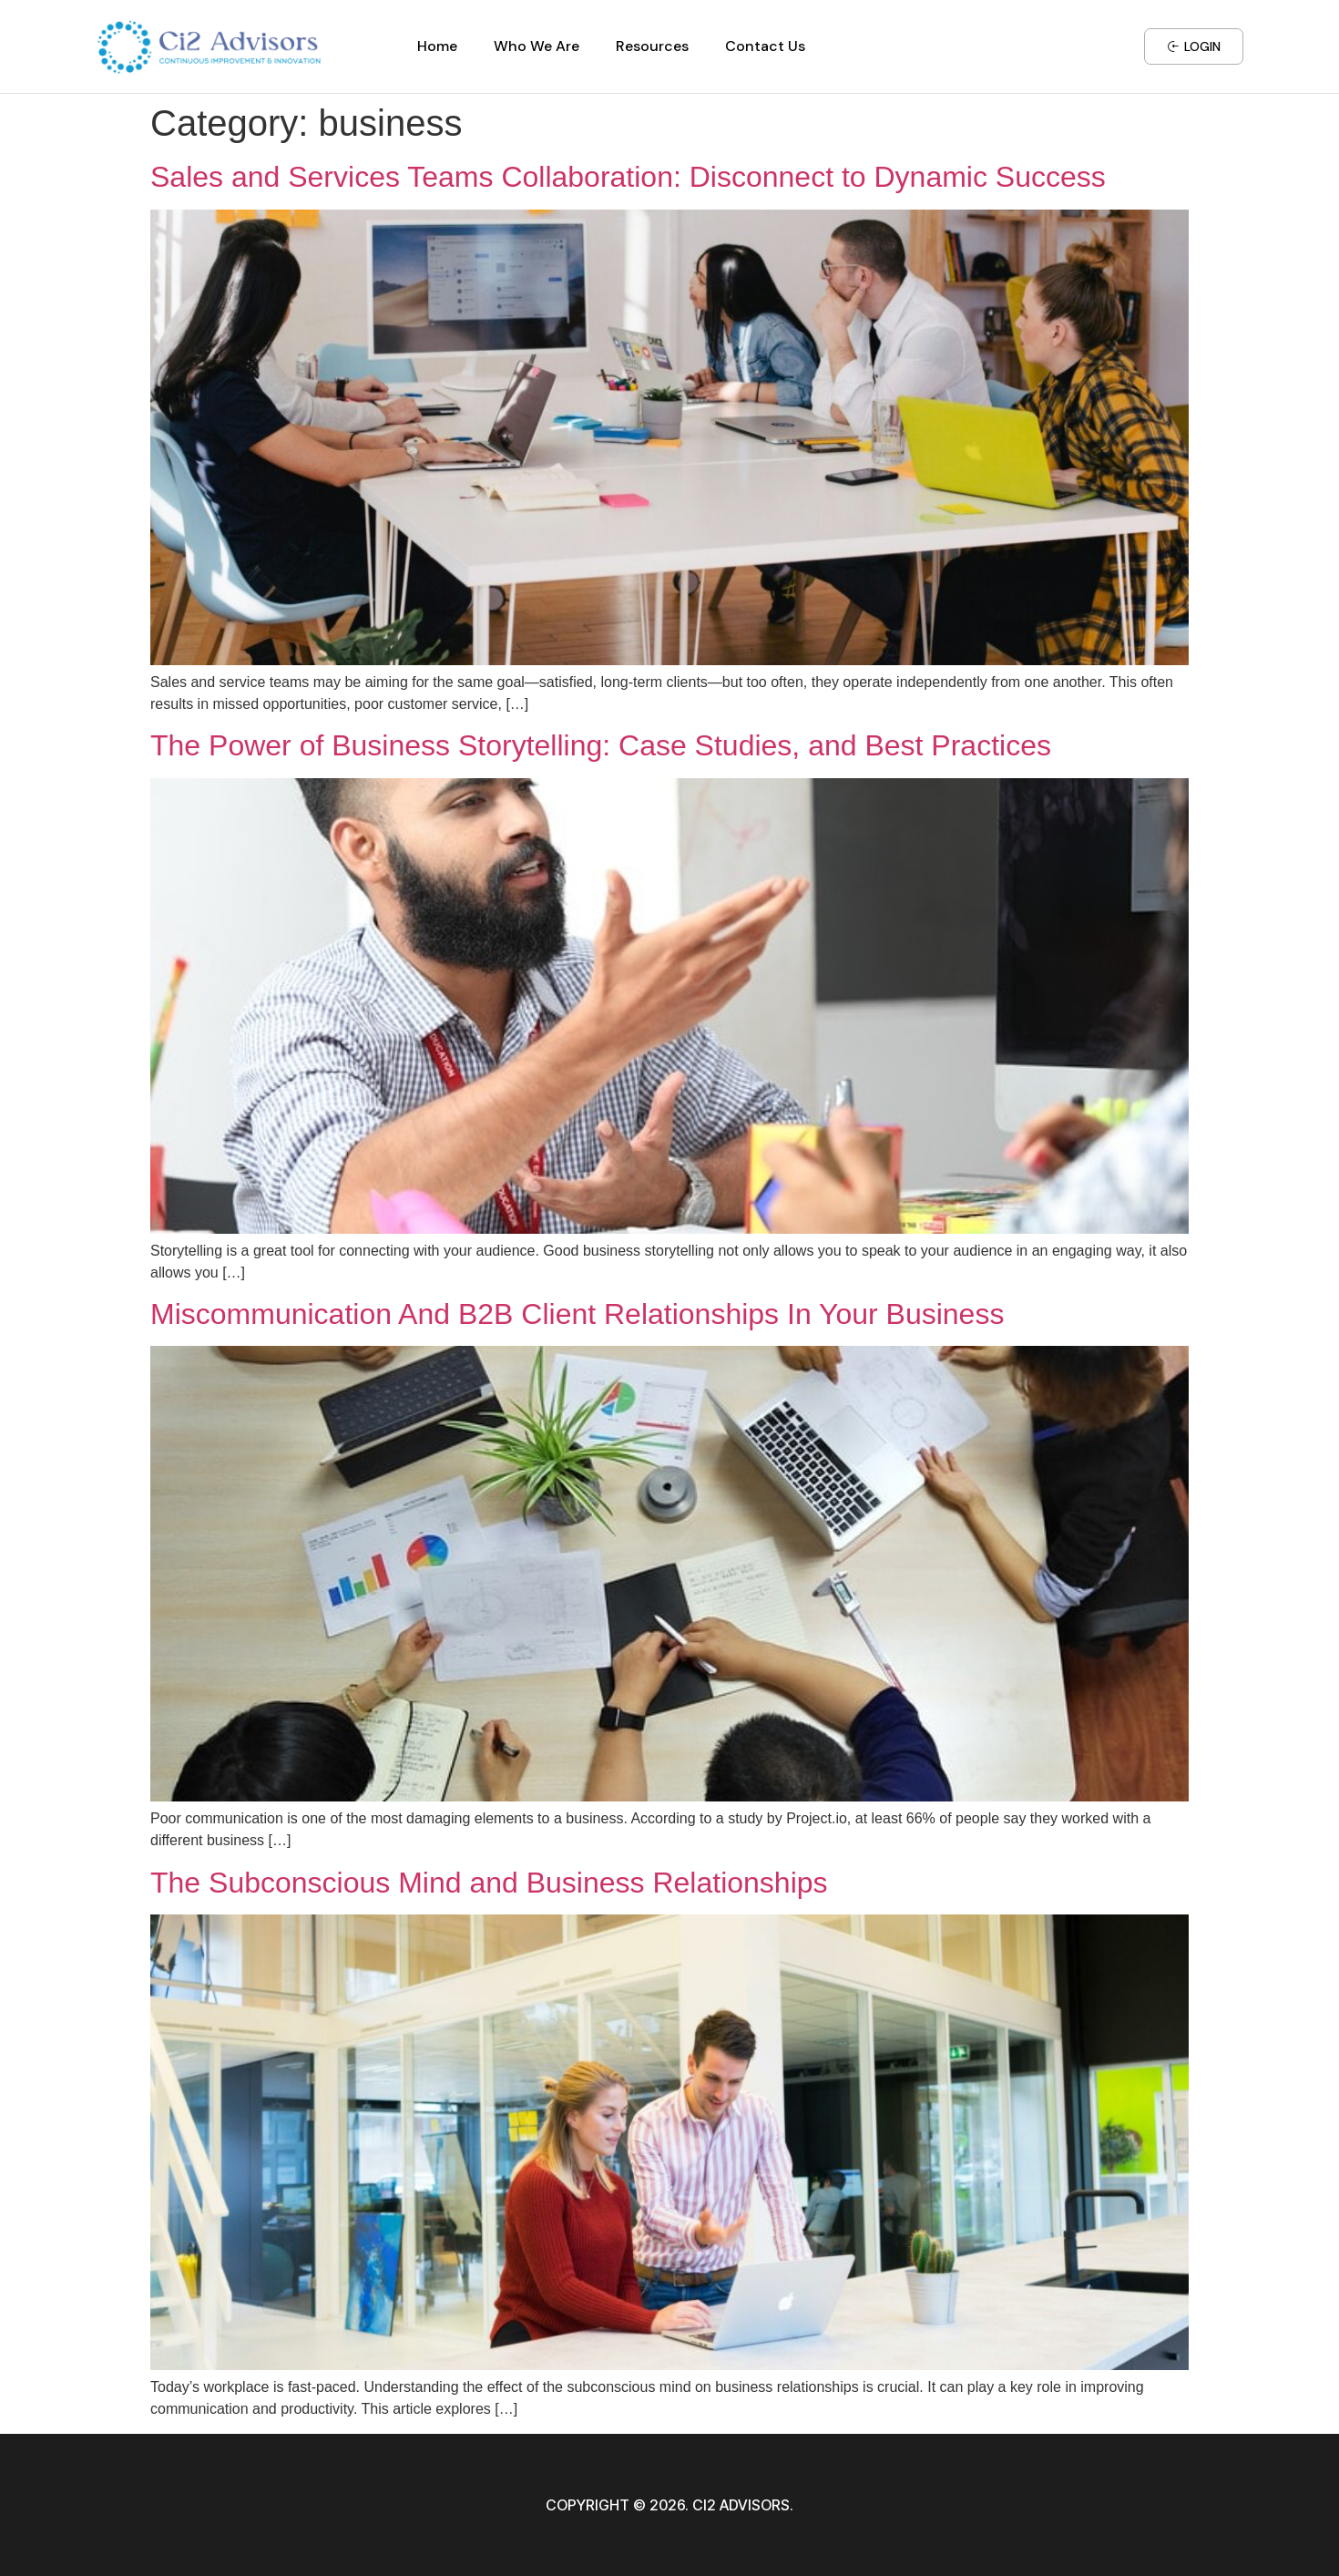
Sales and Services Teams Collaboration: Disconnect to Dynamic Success (628, 176)
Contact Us (765, 46)
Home (437, 46)
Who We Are (536, 46)
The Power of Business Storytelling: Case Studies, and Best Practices (600, 745)
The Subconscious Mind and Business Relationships (489, 1882)
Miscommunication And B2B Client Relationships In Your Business (577, 1314)
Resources (652, 46)
